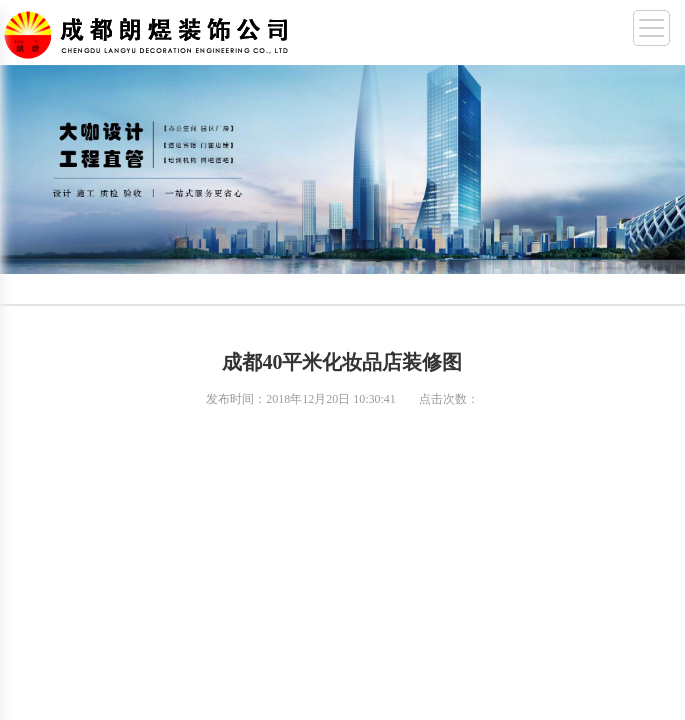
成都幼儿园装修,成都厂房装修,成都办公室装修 (150, 30)
